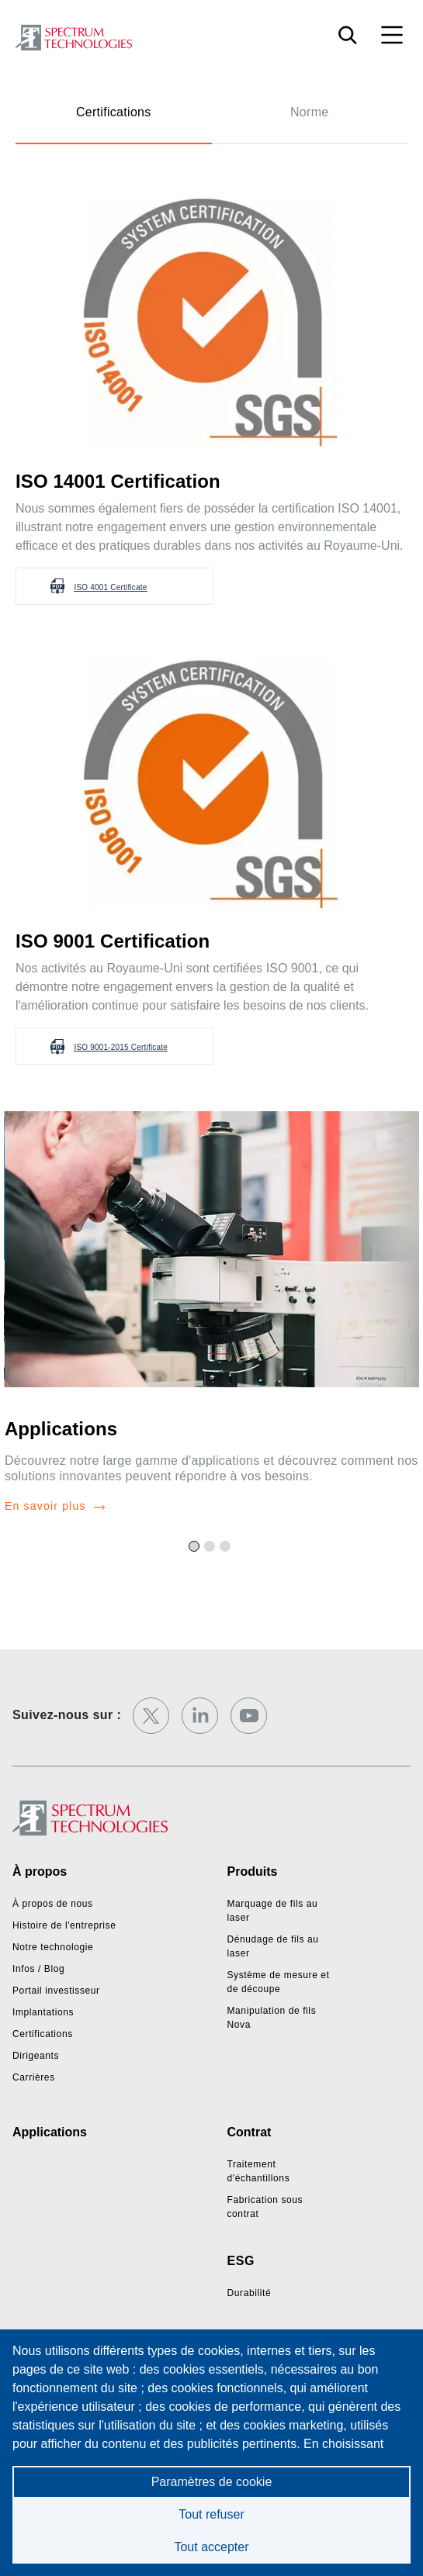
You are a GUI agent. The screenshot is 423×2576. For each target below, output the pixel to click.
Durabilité (249, 2293)
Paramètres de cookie (211, 2481)
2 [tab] (212, 1548)
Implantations (43, 2012)
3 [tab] (227, 1548)
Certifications (113, 112)
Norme (309, 112)
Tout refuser (211, 2514)
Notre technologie (52, 1947)
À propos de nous (52, 1903)
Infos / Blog (38, 1968)
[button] (114, 586)
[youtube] (249, 1715)
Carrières (33, 2077)
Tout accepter (211, 2547)
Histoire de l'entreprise (64, 1925)
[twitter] (151, 1715)
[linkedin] (200, 1715)
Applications (61, 1428)
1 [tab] (196, 1548)
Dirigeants (35, 2055)
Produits (252, 1871)
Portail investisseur (56, 1990)
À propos (39, 1871)
